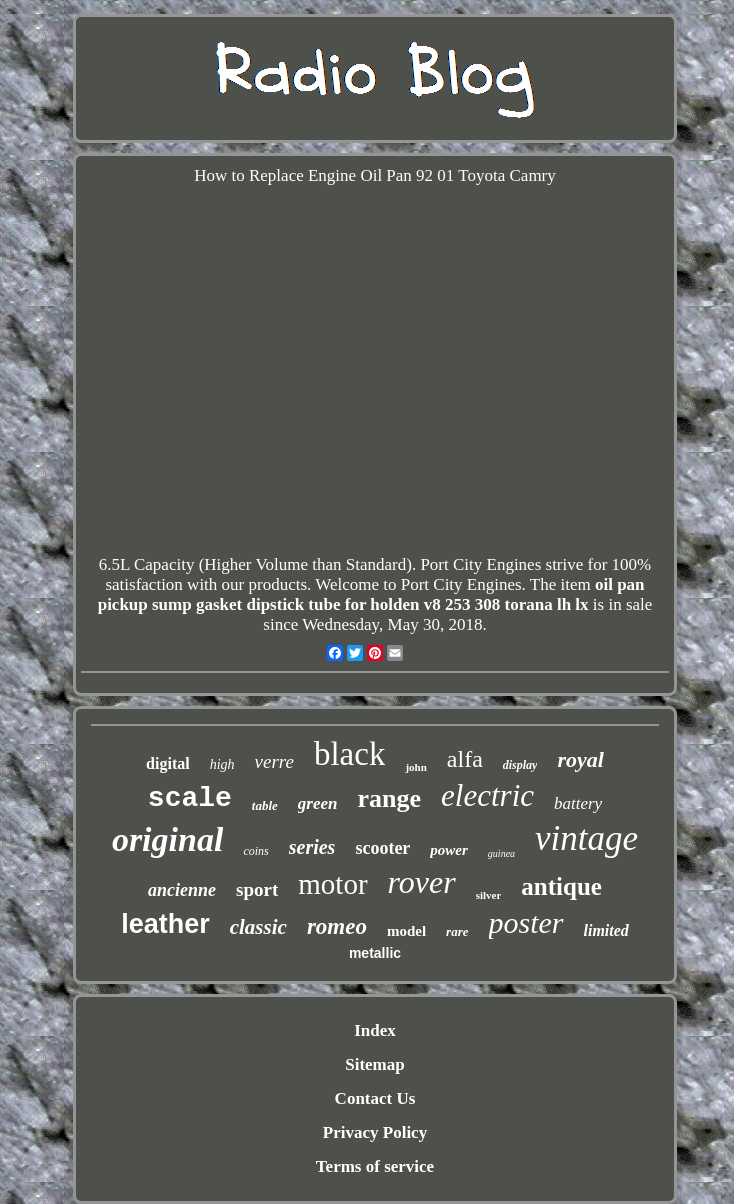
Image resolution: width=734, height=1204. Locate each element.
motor (332, 884)
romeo (337, 926)
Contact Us (375, 1098)
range (390, 798)
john (415, 767)
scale (190, 798)
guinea (501, 853)
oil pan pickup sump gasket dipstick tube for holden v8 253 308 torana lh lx (371, 594)
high (222, 764)
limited (606, 930)
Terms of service (375, 1166)
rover (422, 882)
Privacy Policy (375, 1132)
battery (578, 803)
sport (257, 889)
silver (489, 895)
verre (274, 761)
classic (258, 927)
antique (561, 886)
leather (165, 924)
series (312, 847)
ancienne (182, 890)
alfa (465, 759)
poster (526, 922)
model (406, 931)
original (167, 839)
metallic (375, 953)
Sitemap (375, 1064)
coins (255, 851)
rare (457, 931)
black (349, 754)
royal (580, 759)
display (520, 765)
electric (487, 795)
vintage (586, 838)
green (318, 803)
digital (168, 763)
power (449, 850)
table (265, 805)
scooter (382, 848)
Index (375, 1030)
